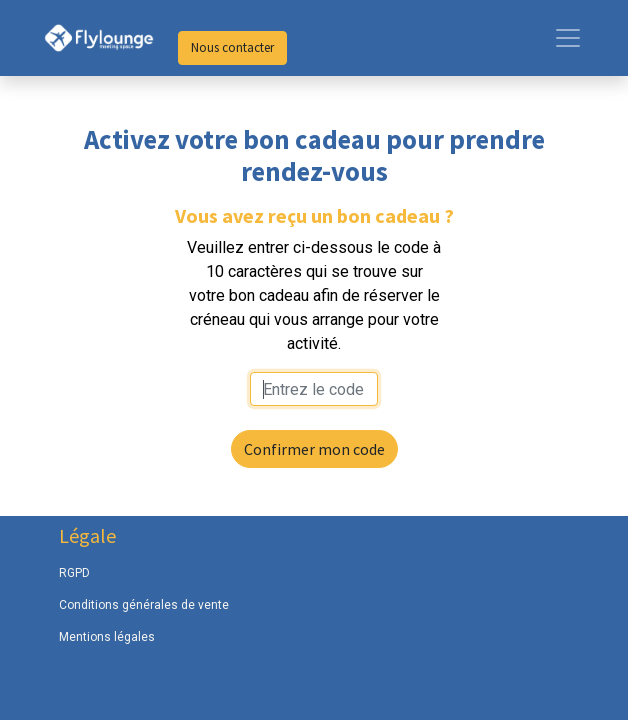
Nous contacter (232, 47)
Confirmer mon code (314, 449)
